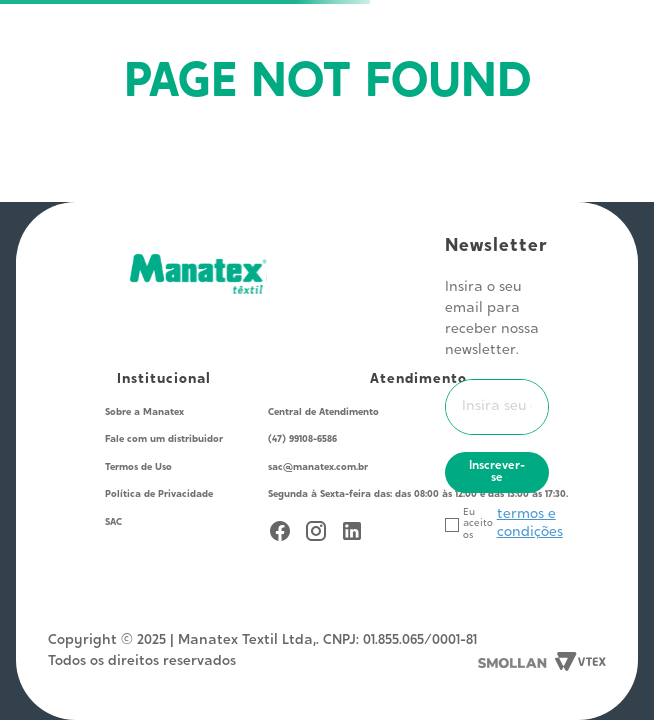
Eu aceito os (478, 524)
